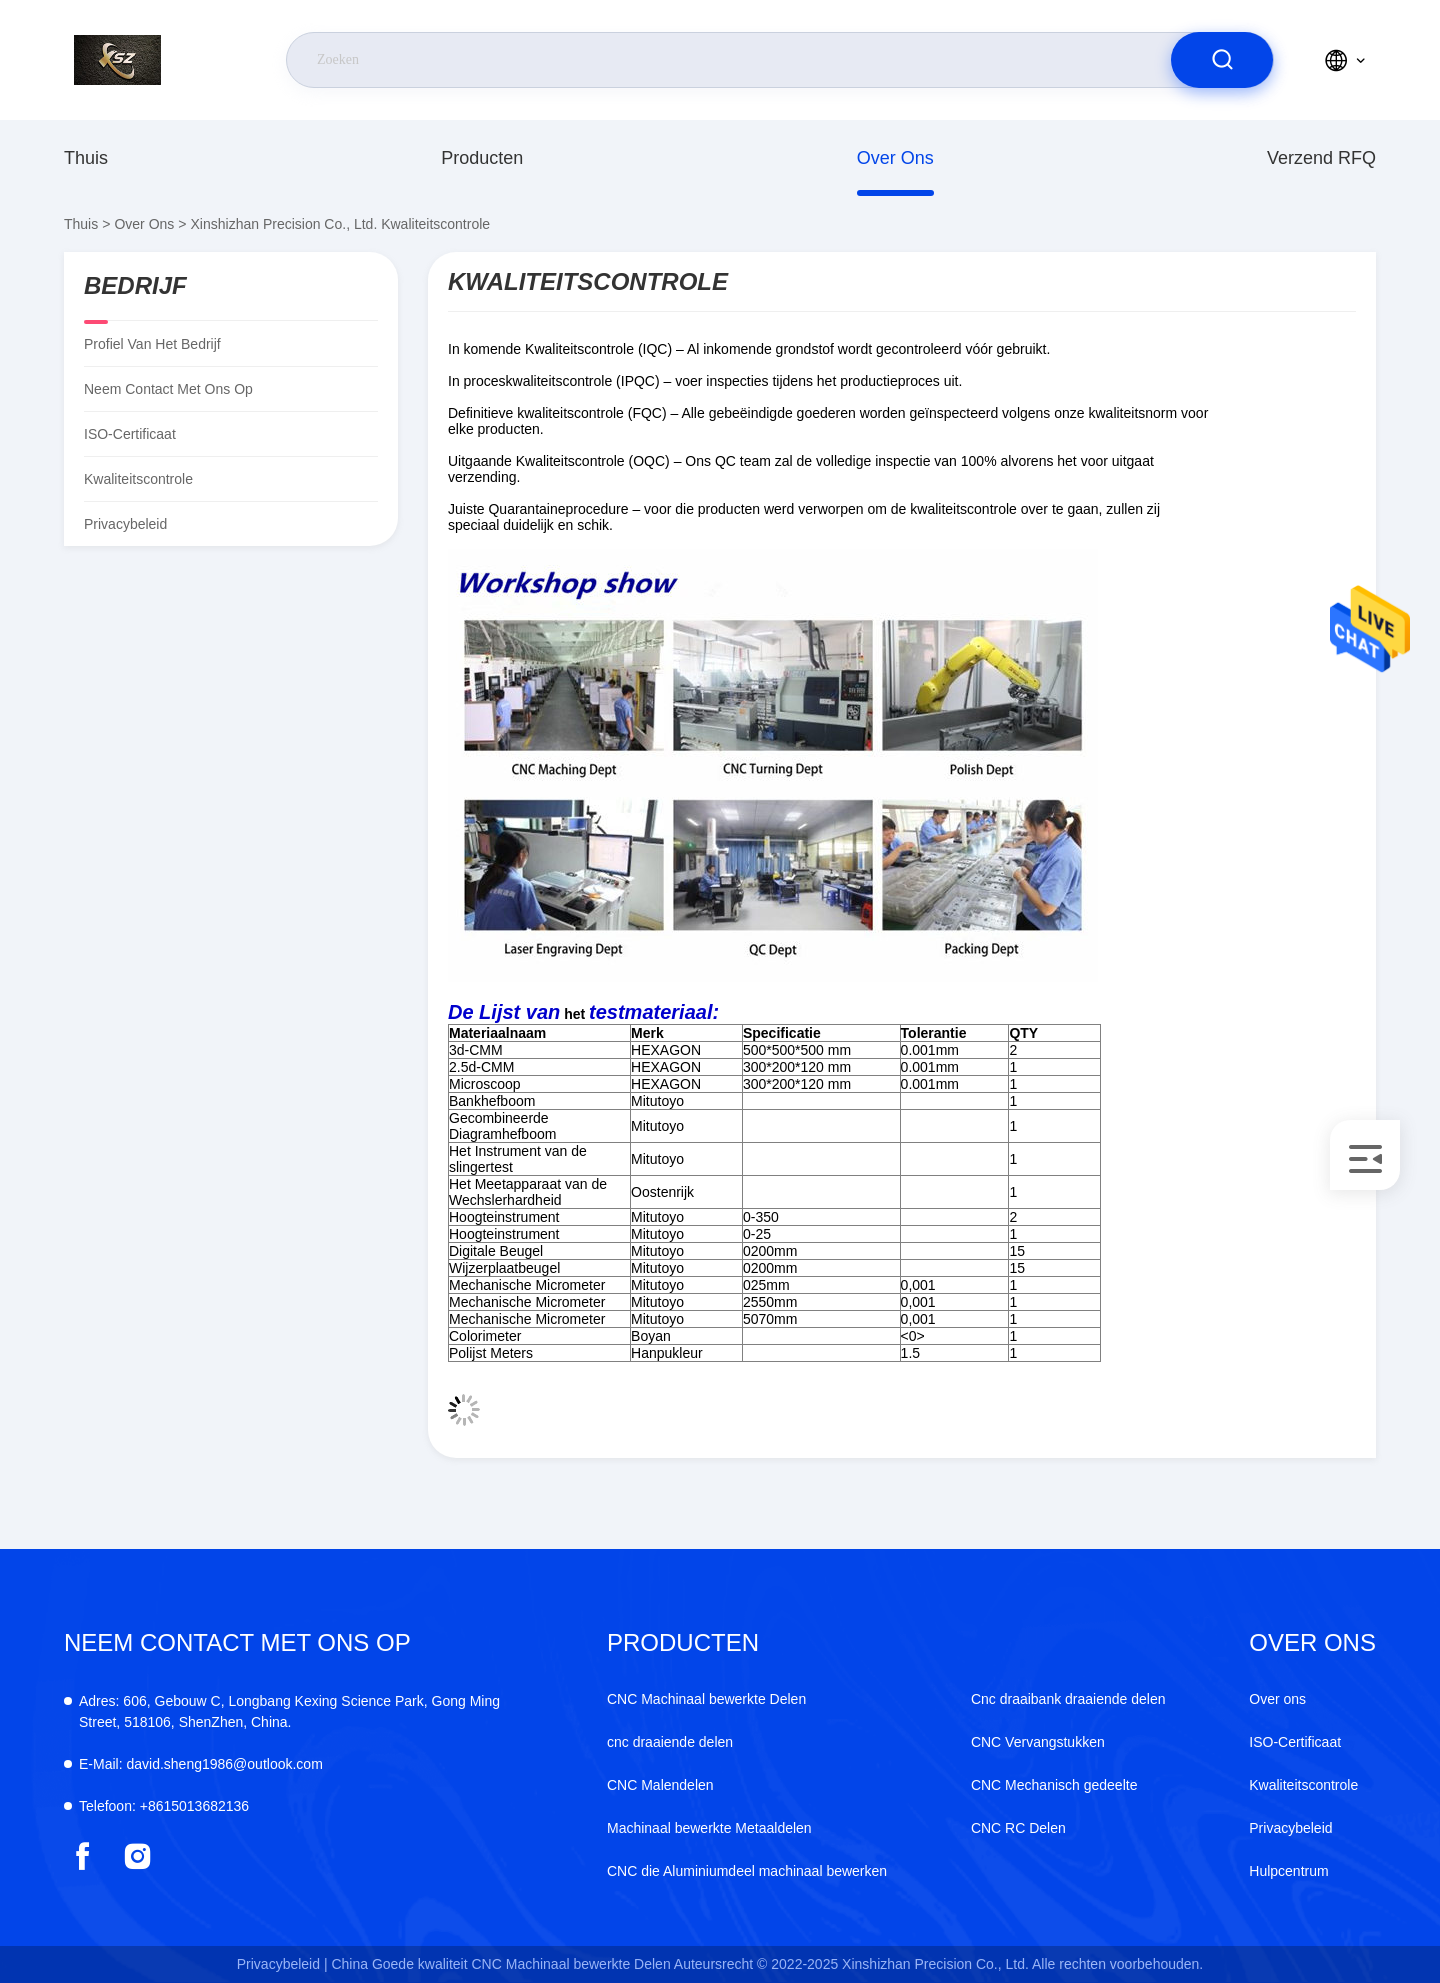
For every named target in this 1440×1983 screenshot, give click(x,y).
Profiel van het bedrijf (152, 344)
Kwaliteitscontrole (1303, 1785)
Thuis (86, 158)
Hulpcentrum (1288, 1871)
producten (482, 158)
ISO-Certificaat (130, 434)
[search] (1222, 60)
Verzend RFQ (1321, 158)
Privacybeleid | (282, 1964)
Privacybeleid (125, 524)
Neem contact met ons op (168, 389)
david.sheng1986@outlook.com (201, 1764)
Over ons (895, 158)
